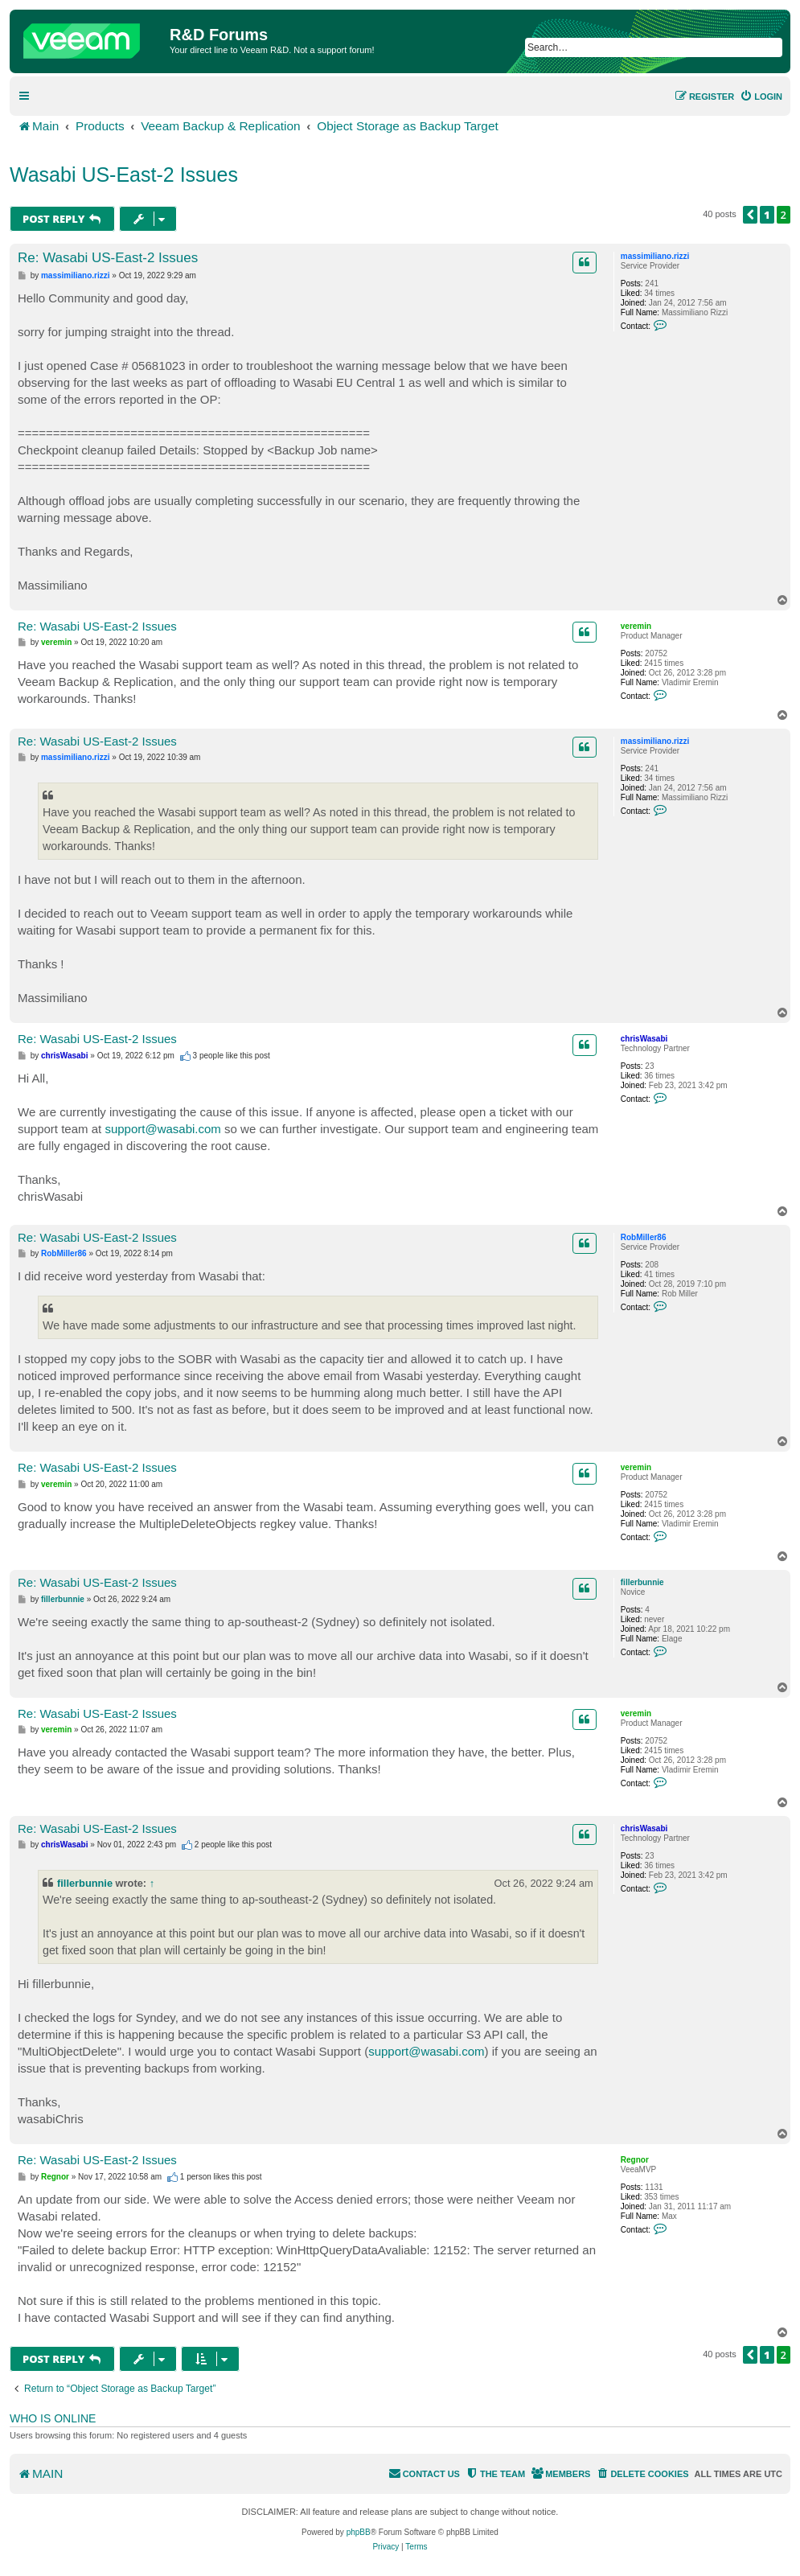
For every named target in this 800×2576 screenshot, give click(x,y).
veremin (636, 626)
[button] (750, 215)
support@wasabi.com (162, 1129)
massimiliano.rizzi (655, 256)
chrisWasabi (644, 1038)
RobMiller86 (644, 1237)
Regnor (635, 2159)
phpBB (359, 2532)
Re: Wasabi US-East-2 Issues (108, 257)
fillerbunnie (642, 1582)
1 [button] (767, 214)
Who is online (53, 2418)
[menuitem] (761, 96)
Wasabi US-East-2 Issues (124, 174)
